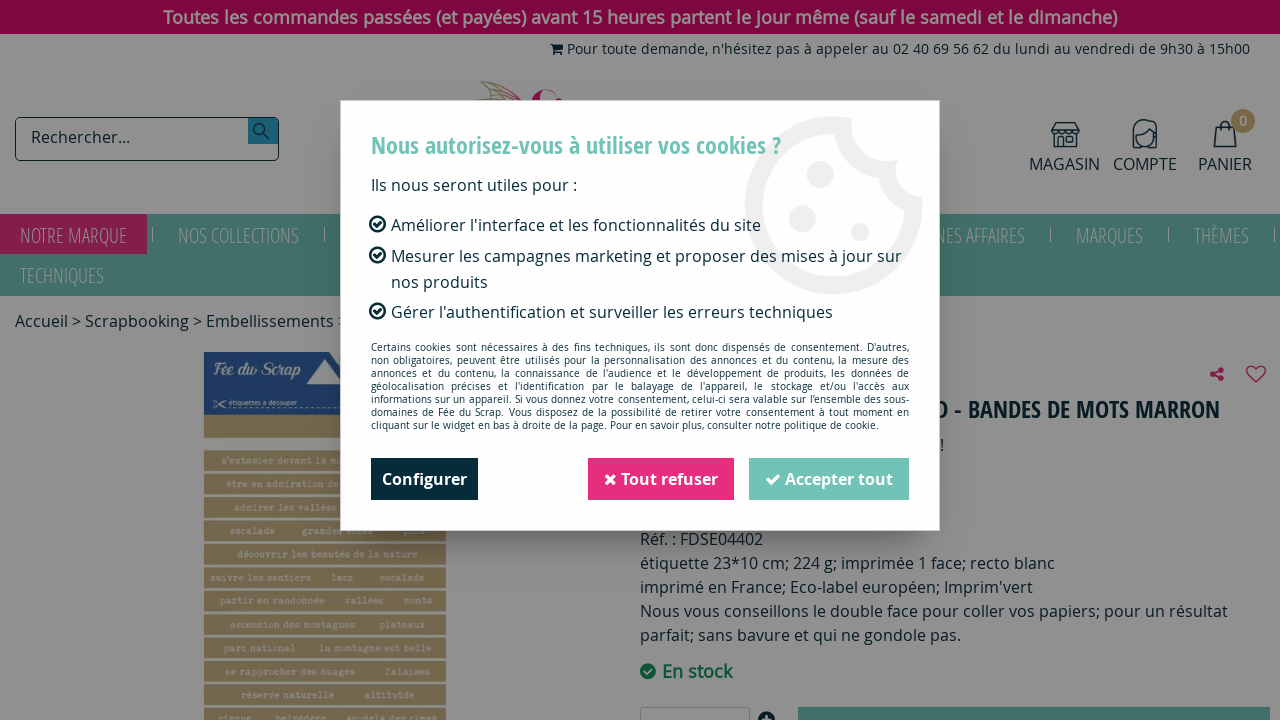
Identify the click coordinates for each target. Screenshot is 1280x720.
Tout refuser (661, 479)
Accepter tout (829, 479)
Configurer (424, 479)
